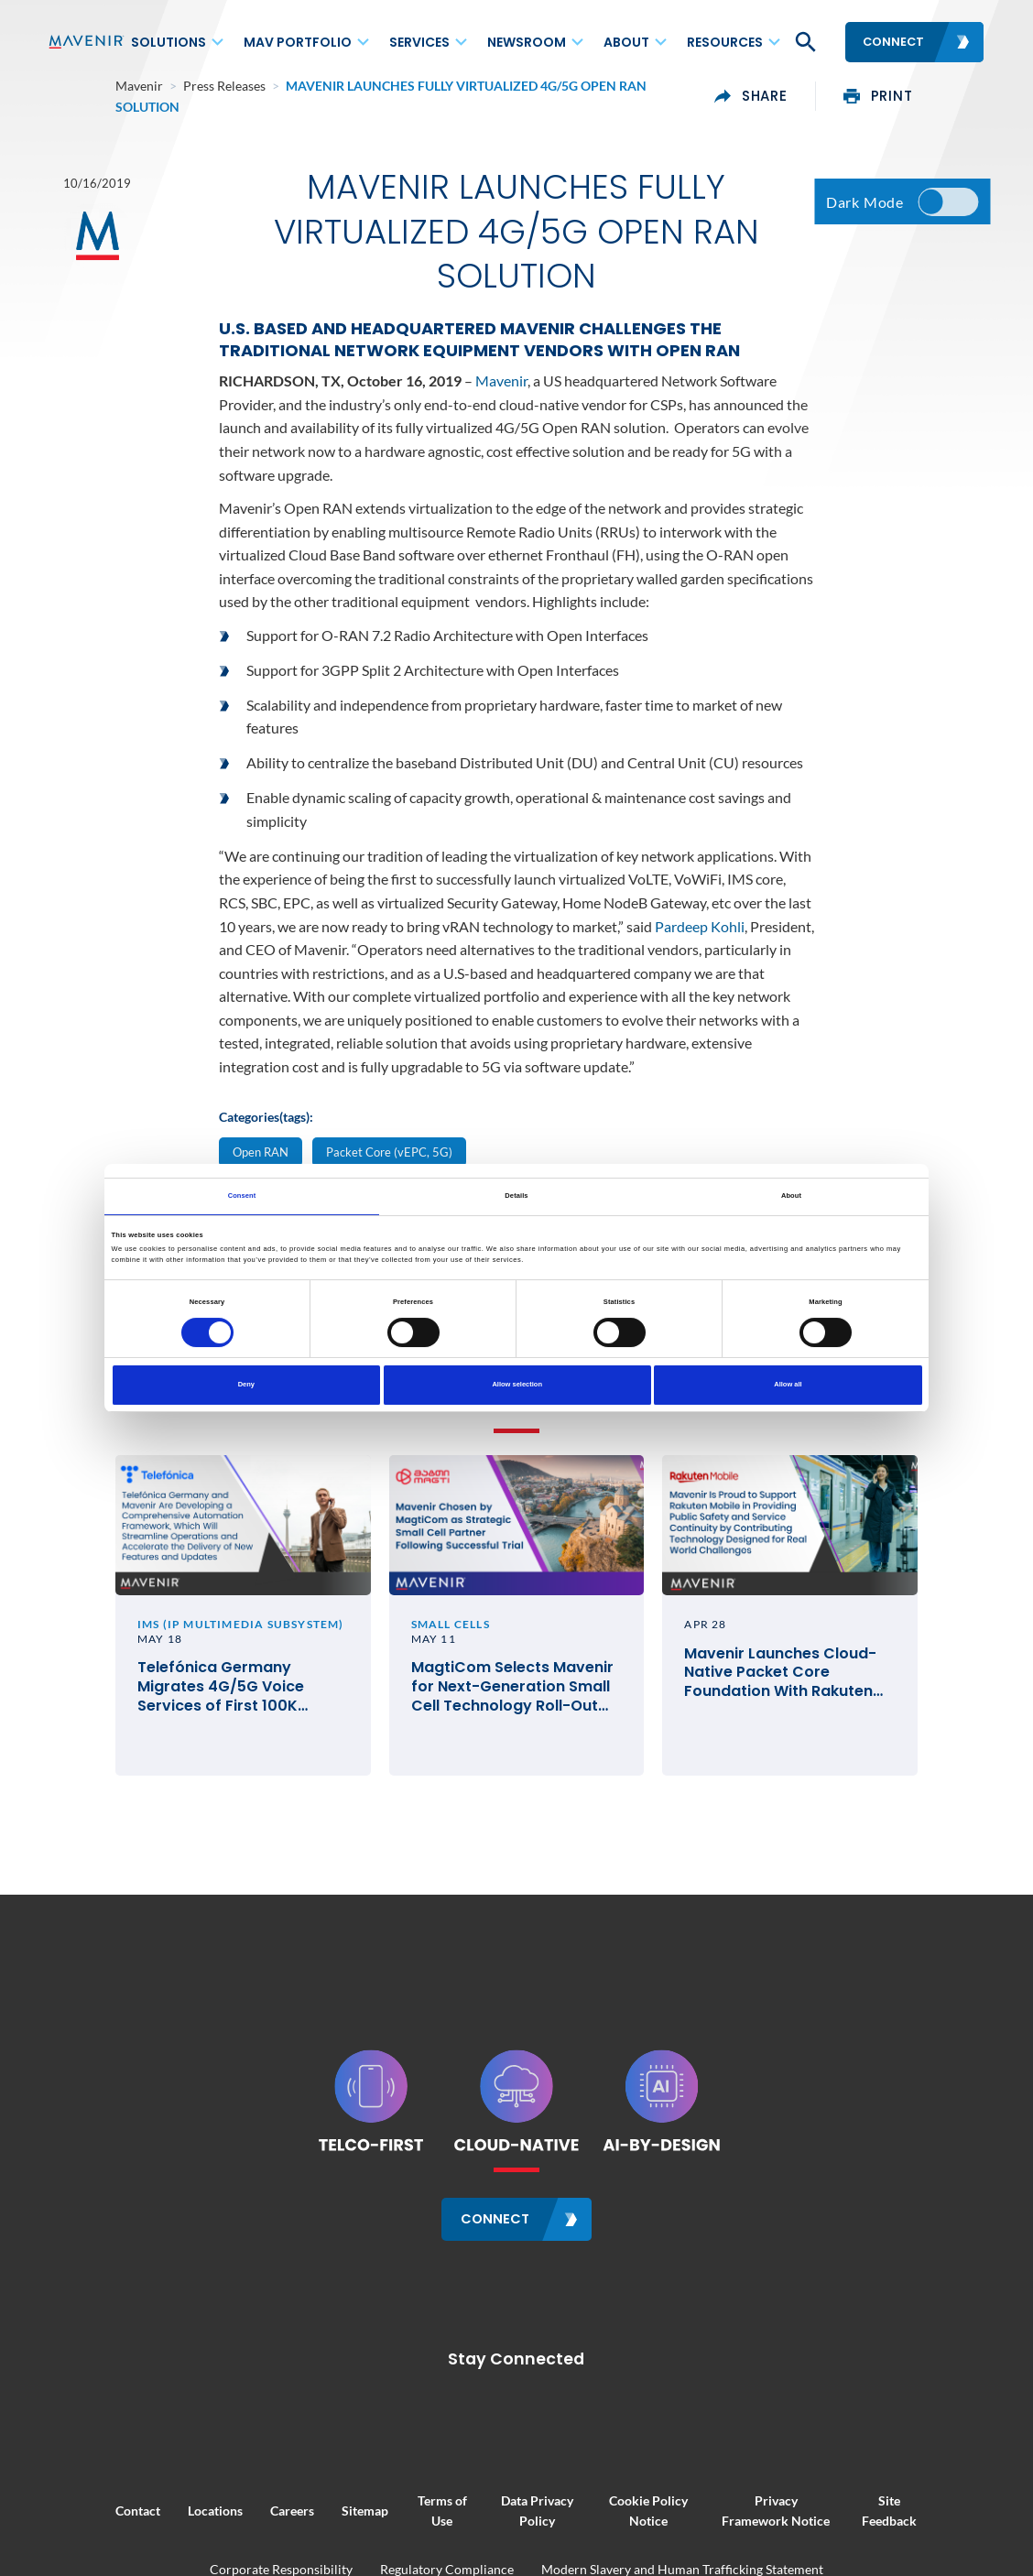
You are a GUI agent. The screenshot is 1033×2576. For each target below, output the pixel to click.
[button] (804, 42)
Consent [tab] (242, 1195)
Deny (246, 1384)
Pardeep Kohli (700, 924)
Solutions (168, 42)
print (945, 89)
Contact (70, 2512)
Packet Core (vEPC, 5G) (389, 1151)
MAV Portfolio (298, 42)
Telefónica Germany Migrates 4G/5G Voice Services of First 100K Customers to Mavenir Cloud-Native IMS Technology (182, 1715)
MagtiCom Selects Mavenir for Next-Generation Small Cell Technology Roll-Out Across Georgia (502, 1715)
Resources (725, 42)
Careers (224, 2512)
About (626, 42)
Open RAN (260, 1151)
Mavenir (501, 379)
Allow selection (517, 1384)
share (818, 89)
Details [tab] (516, 1195)
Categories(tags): (266, 1116)
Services (419, 42)
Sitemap (297, 2512)
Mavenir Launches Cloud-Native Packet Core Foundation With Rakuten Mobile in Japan (827, 1700)
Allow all (787, 1384)
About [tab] (791, 1195)
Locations (147, 2512)
